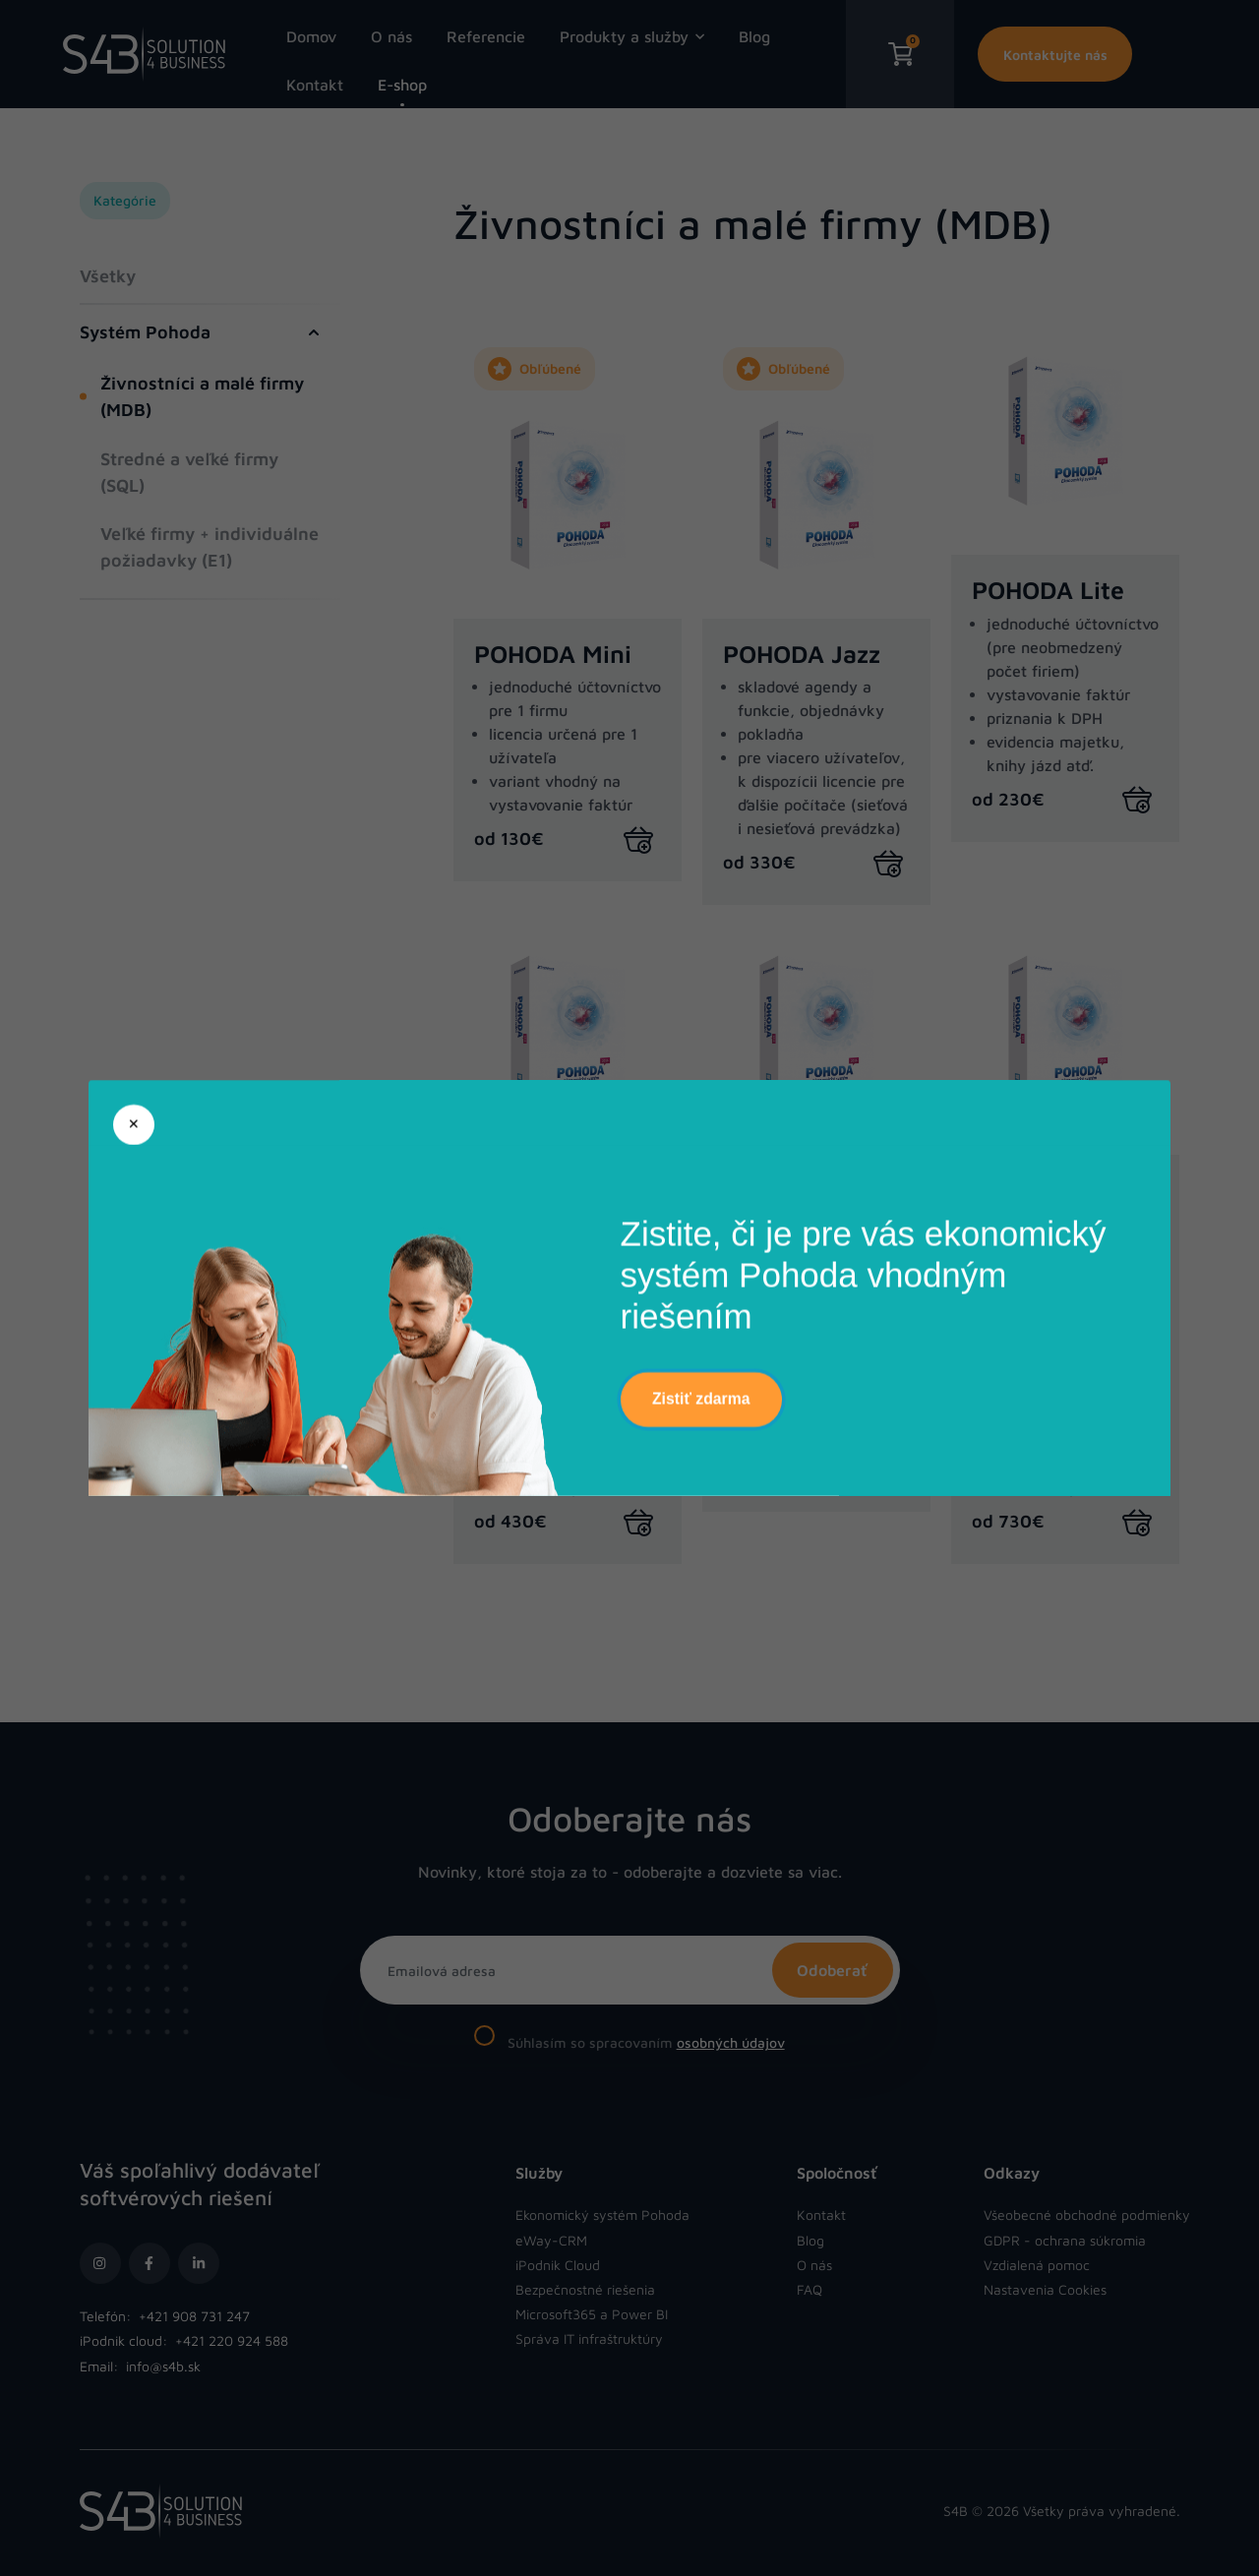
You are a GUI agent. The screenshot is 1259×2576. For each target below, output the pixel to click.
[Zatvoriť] (133, 1125)
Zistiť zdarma (700, 1399)
